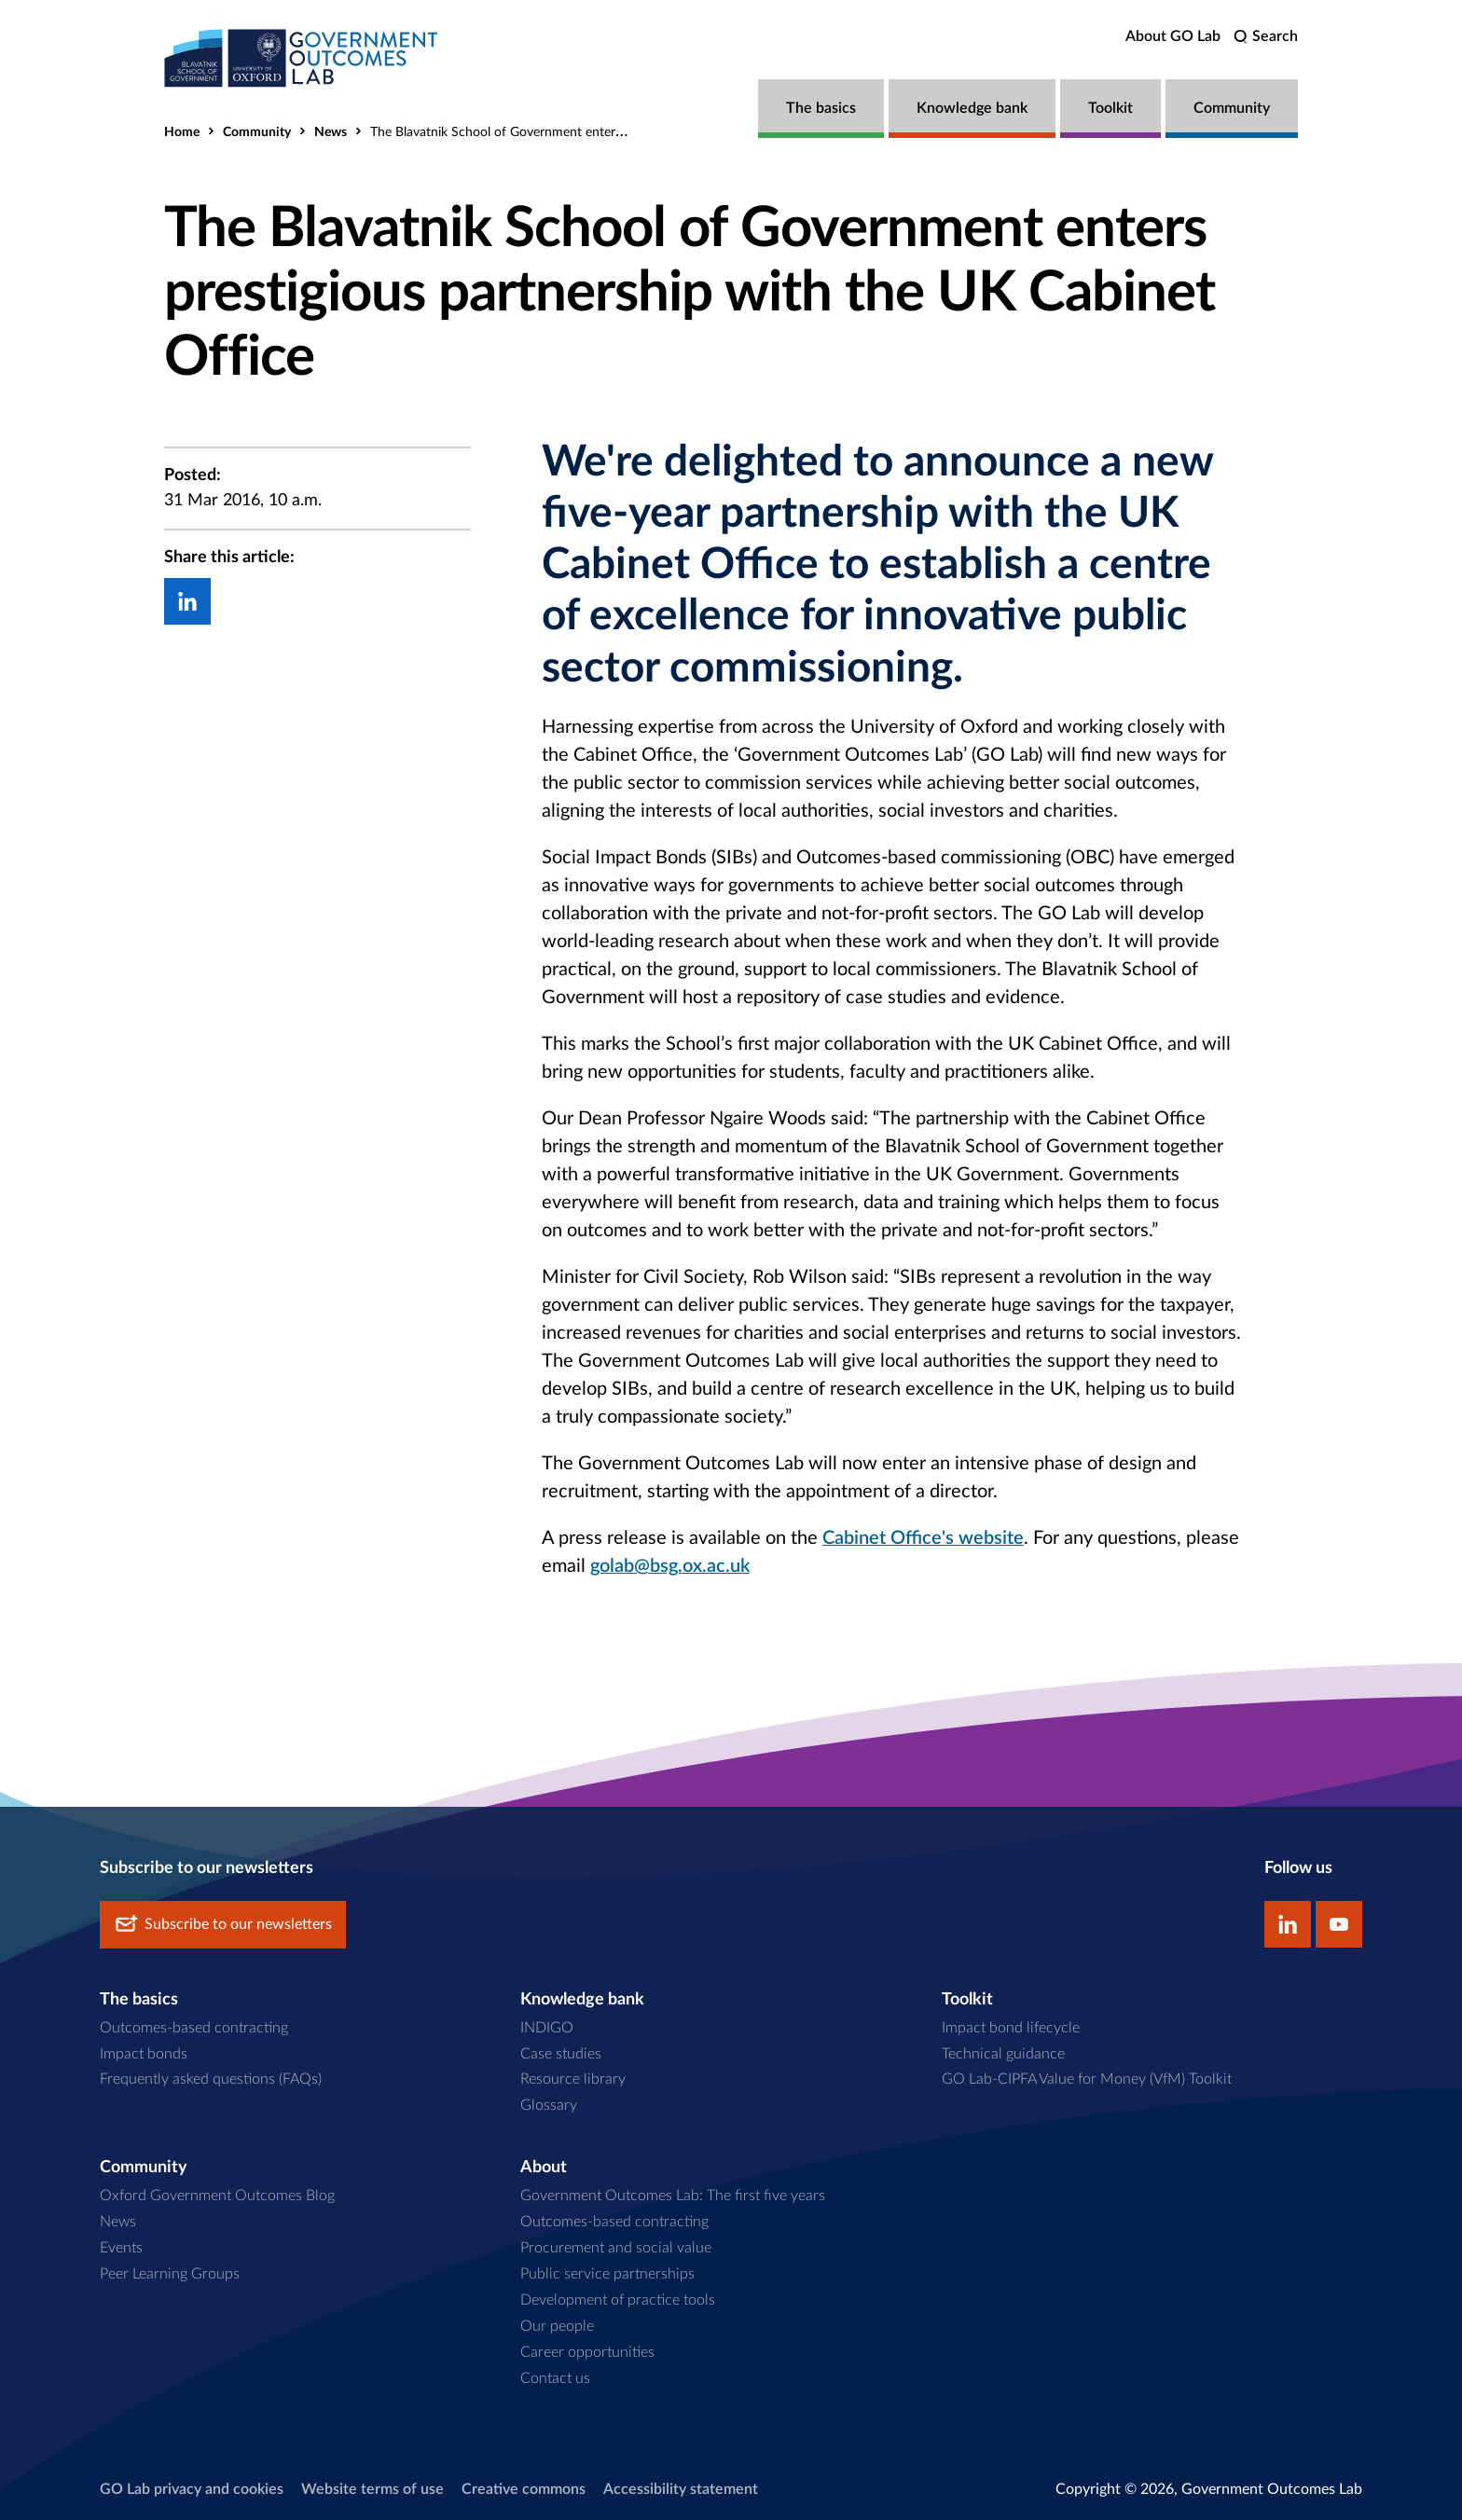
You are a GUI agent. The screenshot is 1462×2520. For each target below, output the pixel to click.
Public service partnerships (607, 2272)
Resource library (573, 2079)
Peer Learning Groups (170, 2272)
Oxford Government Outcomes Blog (217, 2194)
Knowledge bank (972, 108)
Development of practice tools (617, 2299)
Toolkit (1110, 108)
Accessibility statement (680, 2488)
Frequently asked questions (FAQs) (211, 2079)
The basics (821, 108)
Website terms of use (372, 2488)
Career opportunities (587, 2351)
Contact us (555, 2377)
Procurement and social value (615, 2246)
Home (182, 132)
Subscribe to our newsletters (223, 1924)
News (330, 132)
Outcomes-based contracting (194, 2026)
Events (121, 2246)
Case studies (560, 2052)
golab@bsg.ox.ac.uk (670, 1566)
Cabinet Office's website (923, 1538)
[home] (304, 58)
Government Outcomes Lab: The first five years (672, 2194)
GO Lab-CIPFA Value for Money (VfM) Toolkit (1087, 2079)
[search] (1266, 37)
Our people (557, 2325)
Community (1231, 108)
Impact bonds (143, 2052)
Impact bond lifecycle (1011, 2026)
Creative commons (524, 2488)
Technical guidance (1003, 2052)
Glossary (548, 2105)
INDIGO (546, 2026)
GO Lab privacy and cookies (191, 2488)
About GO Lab (1173, 36)
